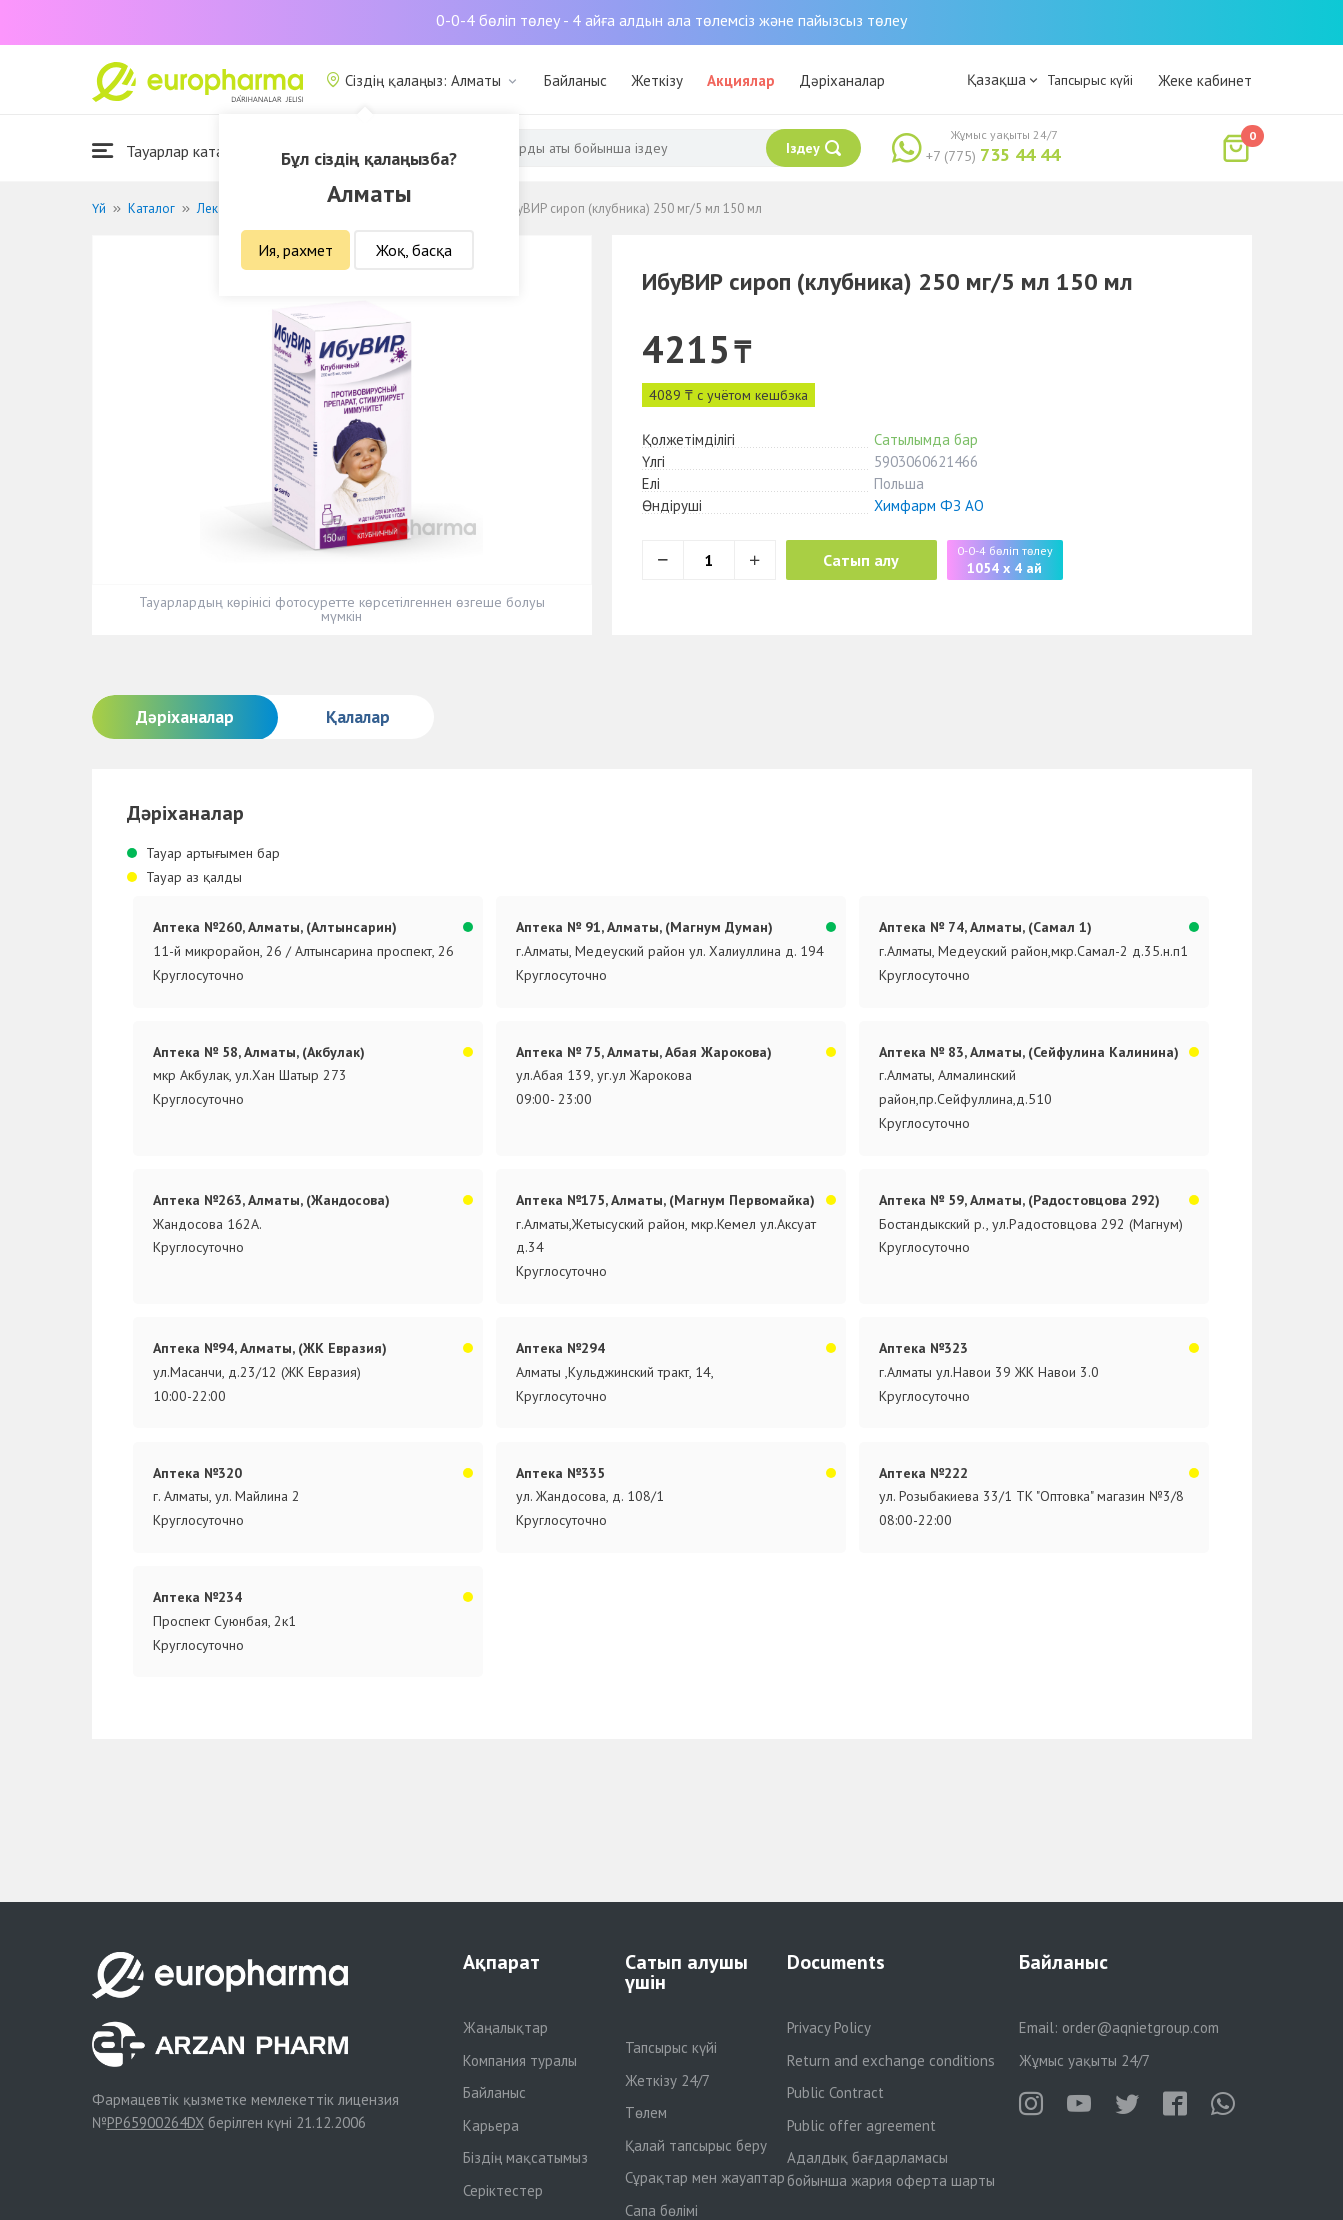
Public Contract (835, 2092)
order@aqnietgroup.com (1140, 2027)
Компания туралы (520, 2060)
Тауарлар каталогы (174, 150)
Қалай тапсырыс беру (696, 2145)
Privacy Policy (829, 2027)
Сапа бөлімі (661, 2210)
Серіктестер (503, 2190)
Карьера (491, 2125)
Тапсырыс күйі (1090, 80)
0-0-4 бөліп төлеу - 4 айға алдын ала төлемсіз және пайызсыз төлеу (671, 20)
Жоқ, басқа (414, 250)
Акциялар (741, 80)
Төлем (646, 2112)
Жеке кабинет (1205, 80)
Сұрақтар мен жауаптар (705, 2177)
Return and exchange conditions (891, 2060)
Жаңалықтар (505, 2027)
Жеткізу (657, 80)
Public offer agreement (861, 2125)
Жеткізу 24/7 (667, 2080)
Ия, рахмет (295, 250)
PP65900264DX (155, 2122)
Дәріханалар (842, 80)
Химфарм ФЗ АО (929, 505)
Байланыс (575, 80)
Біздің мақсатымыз (525, 2157)
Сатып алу (864, 560)
